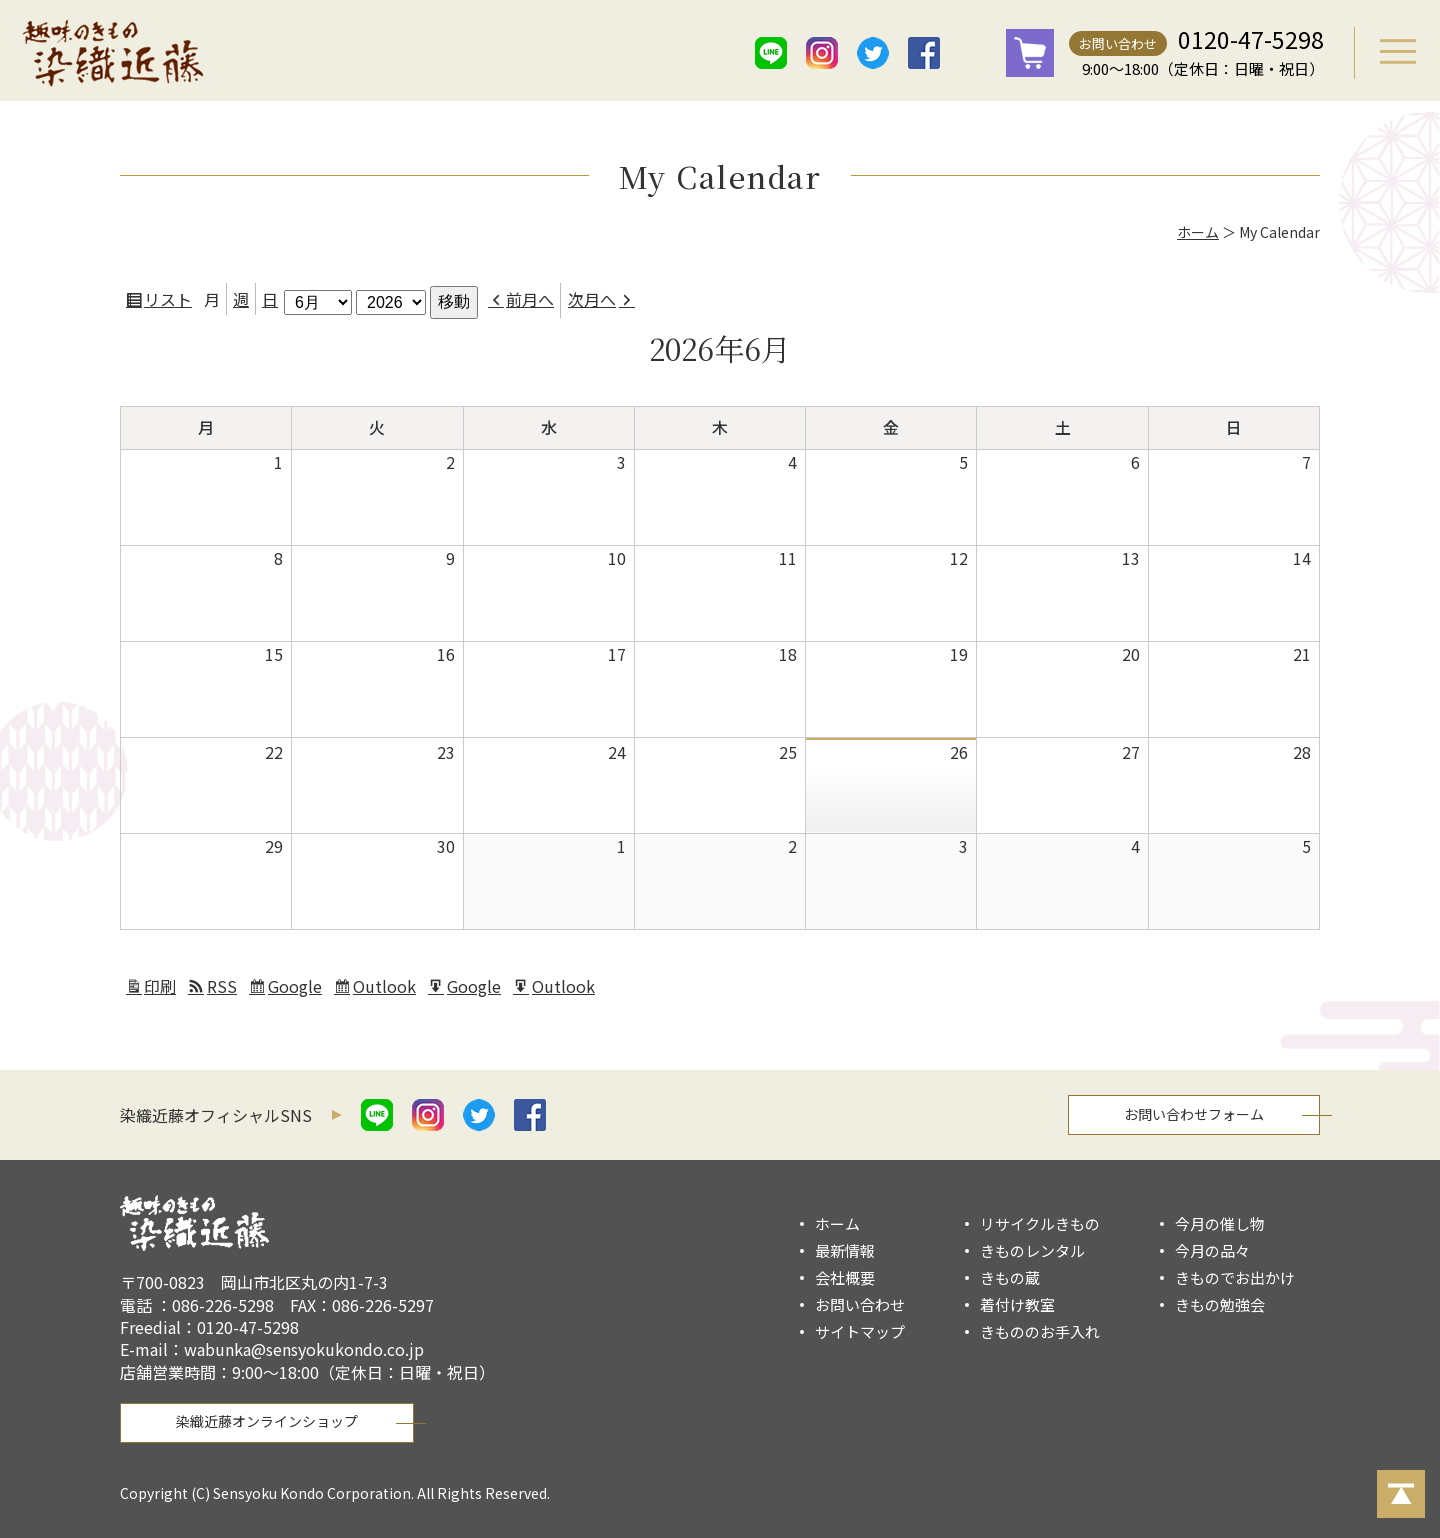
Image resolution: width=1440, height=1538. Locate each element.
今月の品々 (1212, 1250)
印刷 (163, 989)
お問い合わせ (1118, 43)
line (771, 53)
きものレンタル (1032, 1250)
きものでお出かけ (1235, 1277)
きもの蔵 (1010, 1277)
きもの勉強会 (1220, 1304)
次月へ (592, 299)
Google (297, 989)
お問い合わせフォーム (1194, 1114)
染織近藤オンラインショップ (267, 1421)
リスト (171, 302)
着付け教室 (1017, 1304)
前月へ (530, 299)
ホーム (1198, 232)
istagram (822, 53)
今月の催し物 (1220, 1223)
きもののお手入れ (1040, 1331)
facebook (924, 53)
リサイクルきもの (1040, 1223)
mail (975, 53)
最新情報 (845, 1250)
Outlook (387, 989)
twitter (873, 53)
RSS (222, 986)
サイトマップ (860, 1331)
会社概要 (845, 1277)
